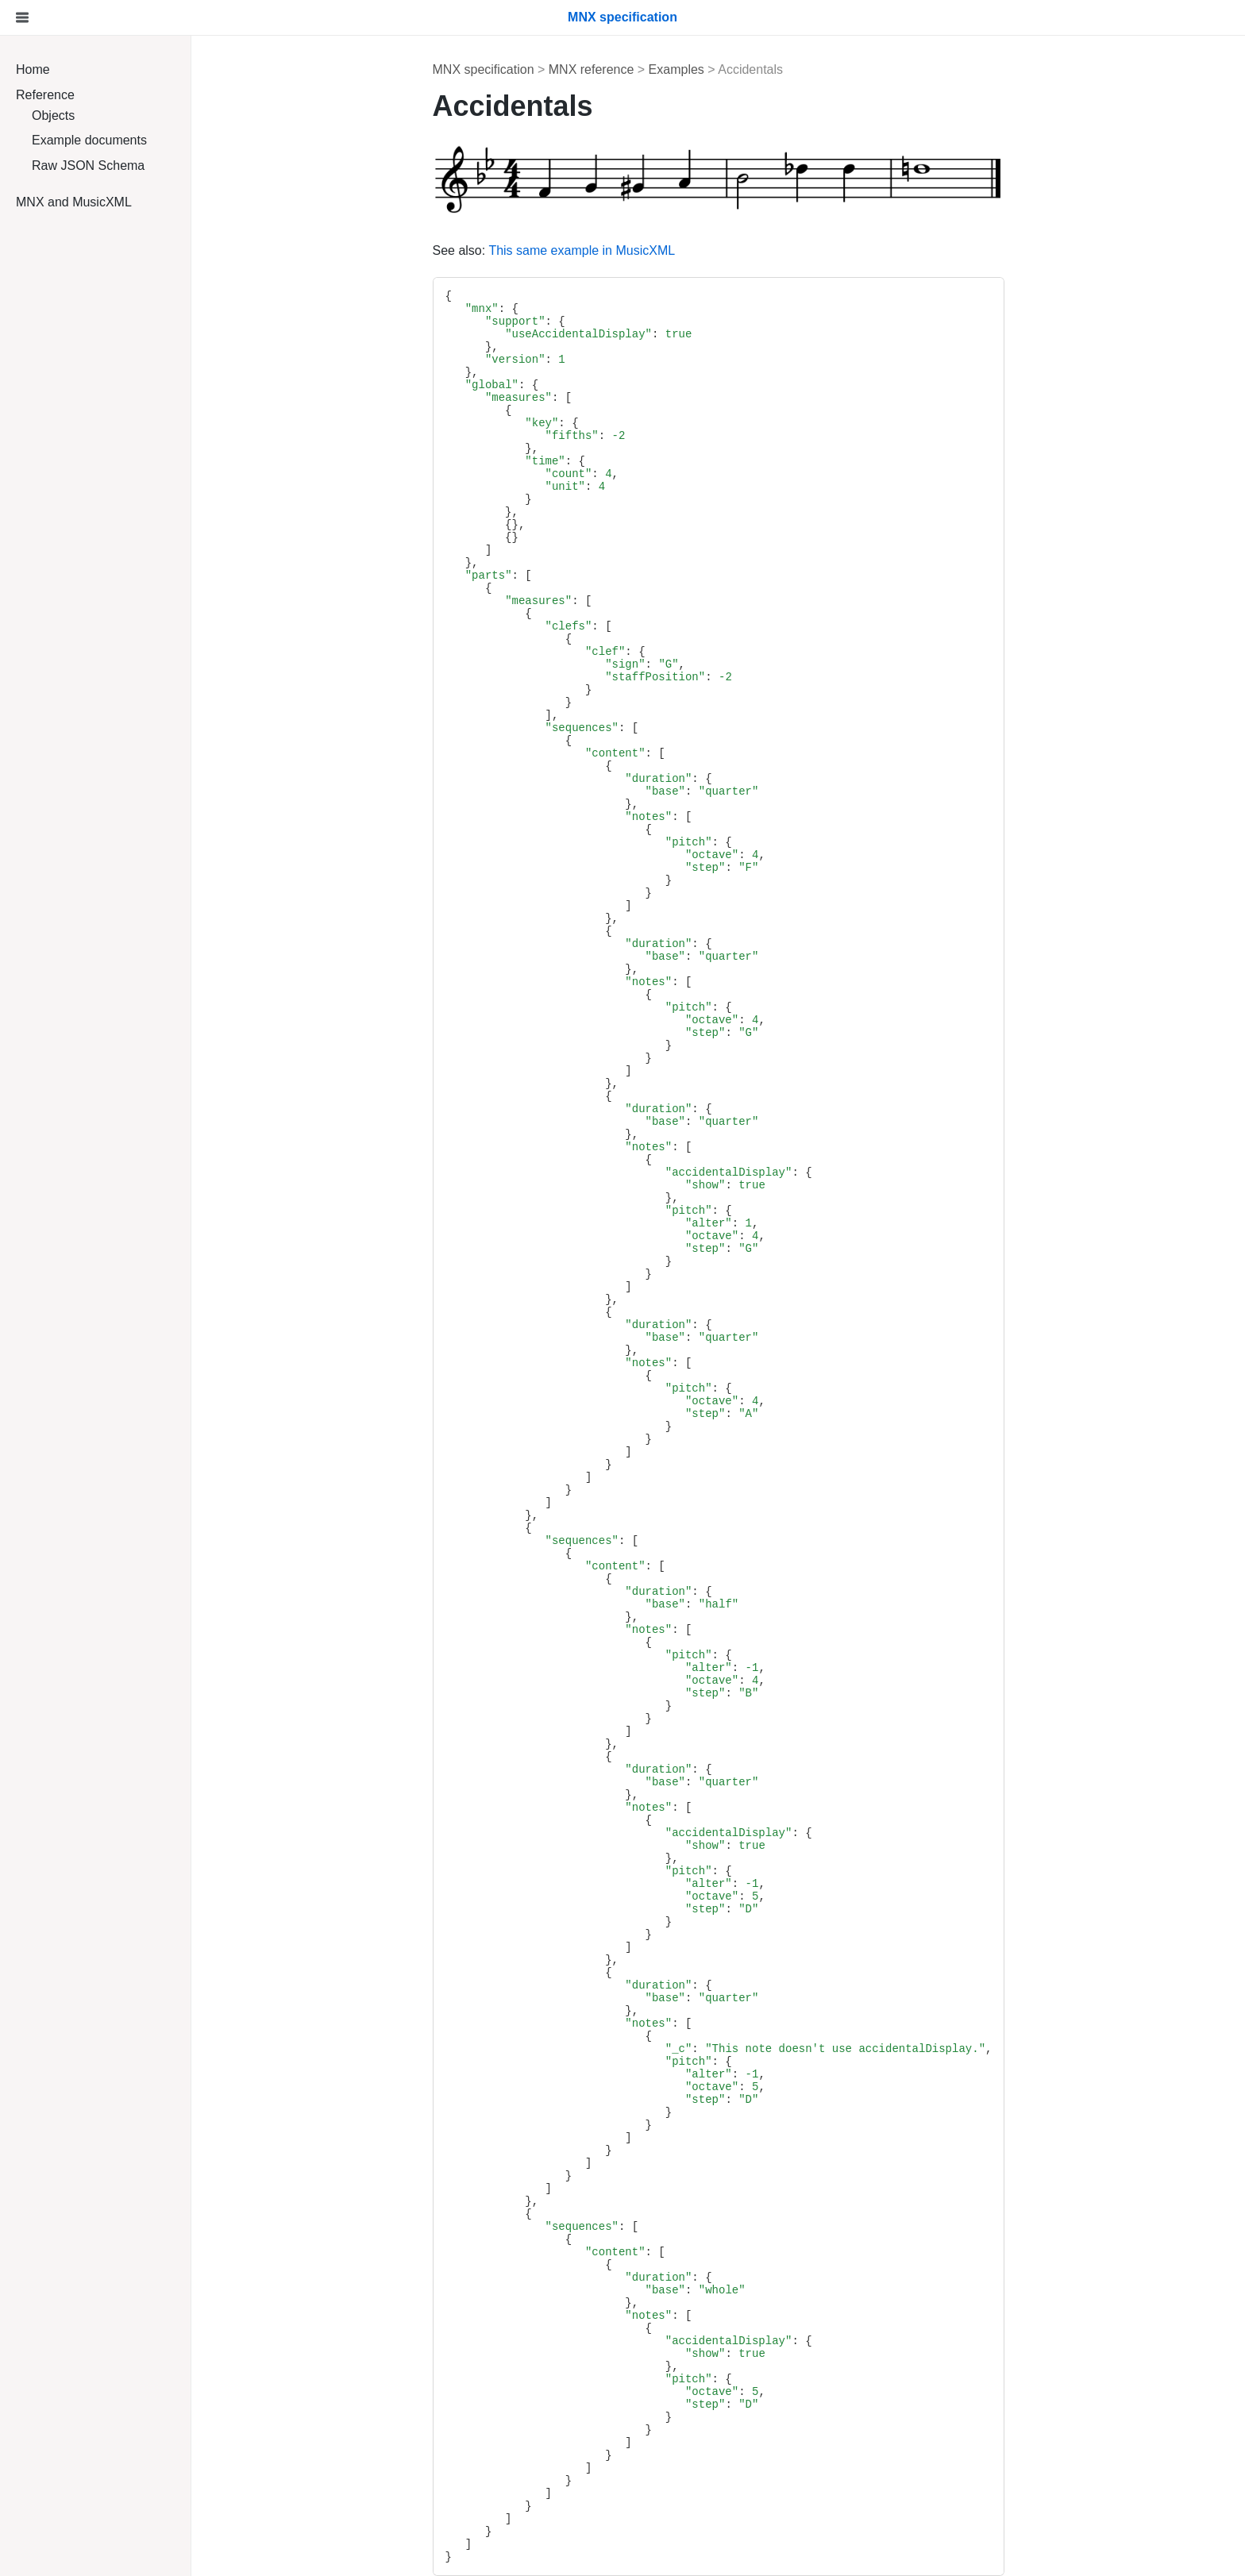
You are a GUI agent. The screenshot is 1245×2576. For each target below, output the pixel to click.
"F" (748, 867)
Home (33, 69)
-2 (619, 435)
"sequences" (582, 728)
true (678, 334)
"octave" (711, 855)
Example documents (89, 140)
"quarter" (729, 791)
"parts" (488, 575)
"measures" (518, 397)
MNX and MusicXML (74, 202)
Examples (676, 69)
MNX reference (591, 69)
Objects (53, 115)
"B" (748, 1693)
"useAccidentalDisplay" (578, 334)
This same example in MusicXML (581, 250)
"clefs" (568, 626)
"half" (718, 1604)
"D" (748, 1909)
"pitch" (688, 842)
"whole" (722, 2290)
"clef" (605, 651)
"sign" (625, 664)
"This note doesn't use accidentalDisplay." (845, 2049)
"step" (705, 867)
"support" (515, 321)
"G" (668, 664)
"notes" (648, 817)
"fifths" (572, 435)
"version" (515, 359)
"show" (705, 1185)
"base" (665, 791)
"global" (491, 385)
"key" (541, 423)
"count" (568, 474)
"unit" (565, 486)
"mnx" (482, 308)
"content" (615, 753)
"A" (748, 1413)
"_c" (678, 2049)
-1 (752, 1668)
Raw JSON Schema (88, 165)
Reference (45, 95)
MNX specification (483, 69)
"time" (545, 461)
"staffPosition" (655, 677)
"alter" (708, 1223)
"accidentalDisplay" (728, 1172)
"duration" (658, 778)
